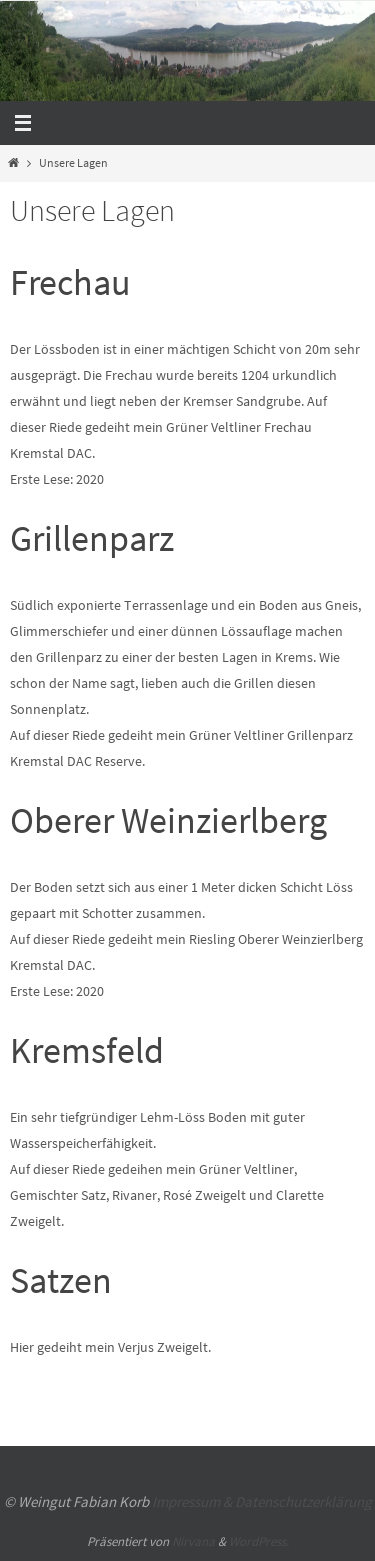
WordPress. (259, 1541)
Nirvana (193, 1541)
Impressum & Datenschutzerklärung (262, 1501)
